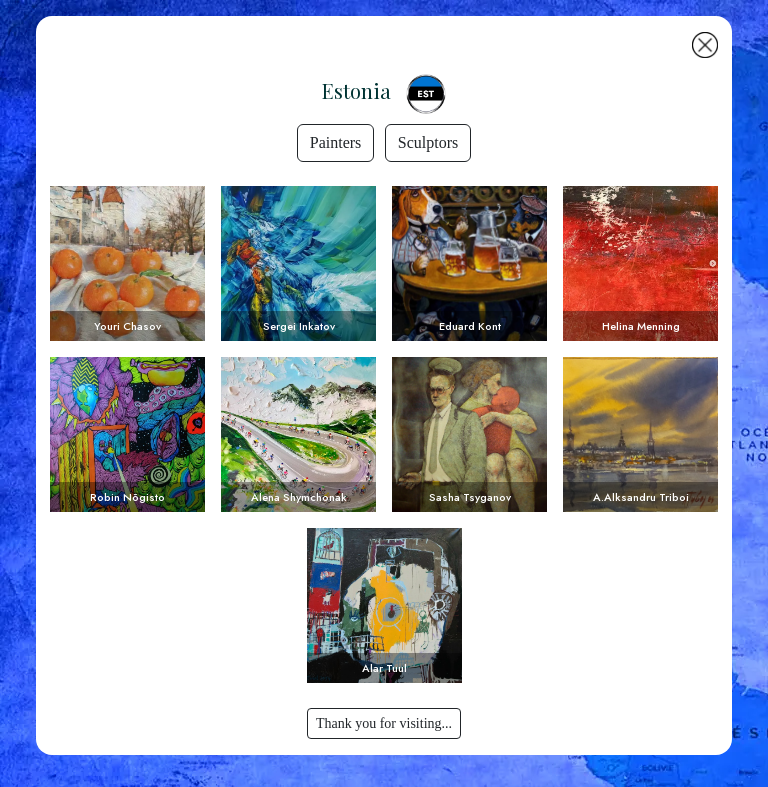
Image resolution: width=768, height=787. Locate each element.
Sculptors (428, 142)
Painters (336, 142)
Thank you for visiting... (384, 723)
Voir (127, 263)
